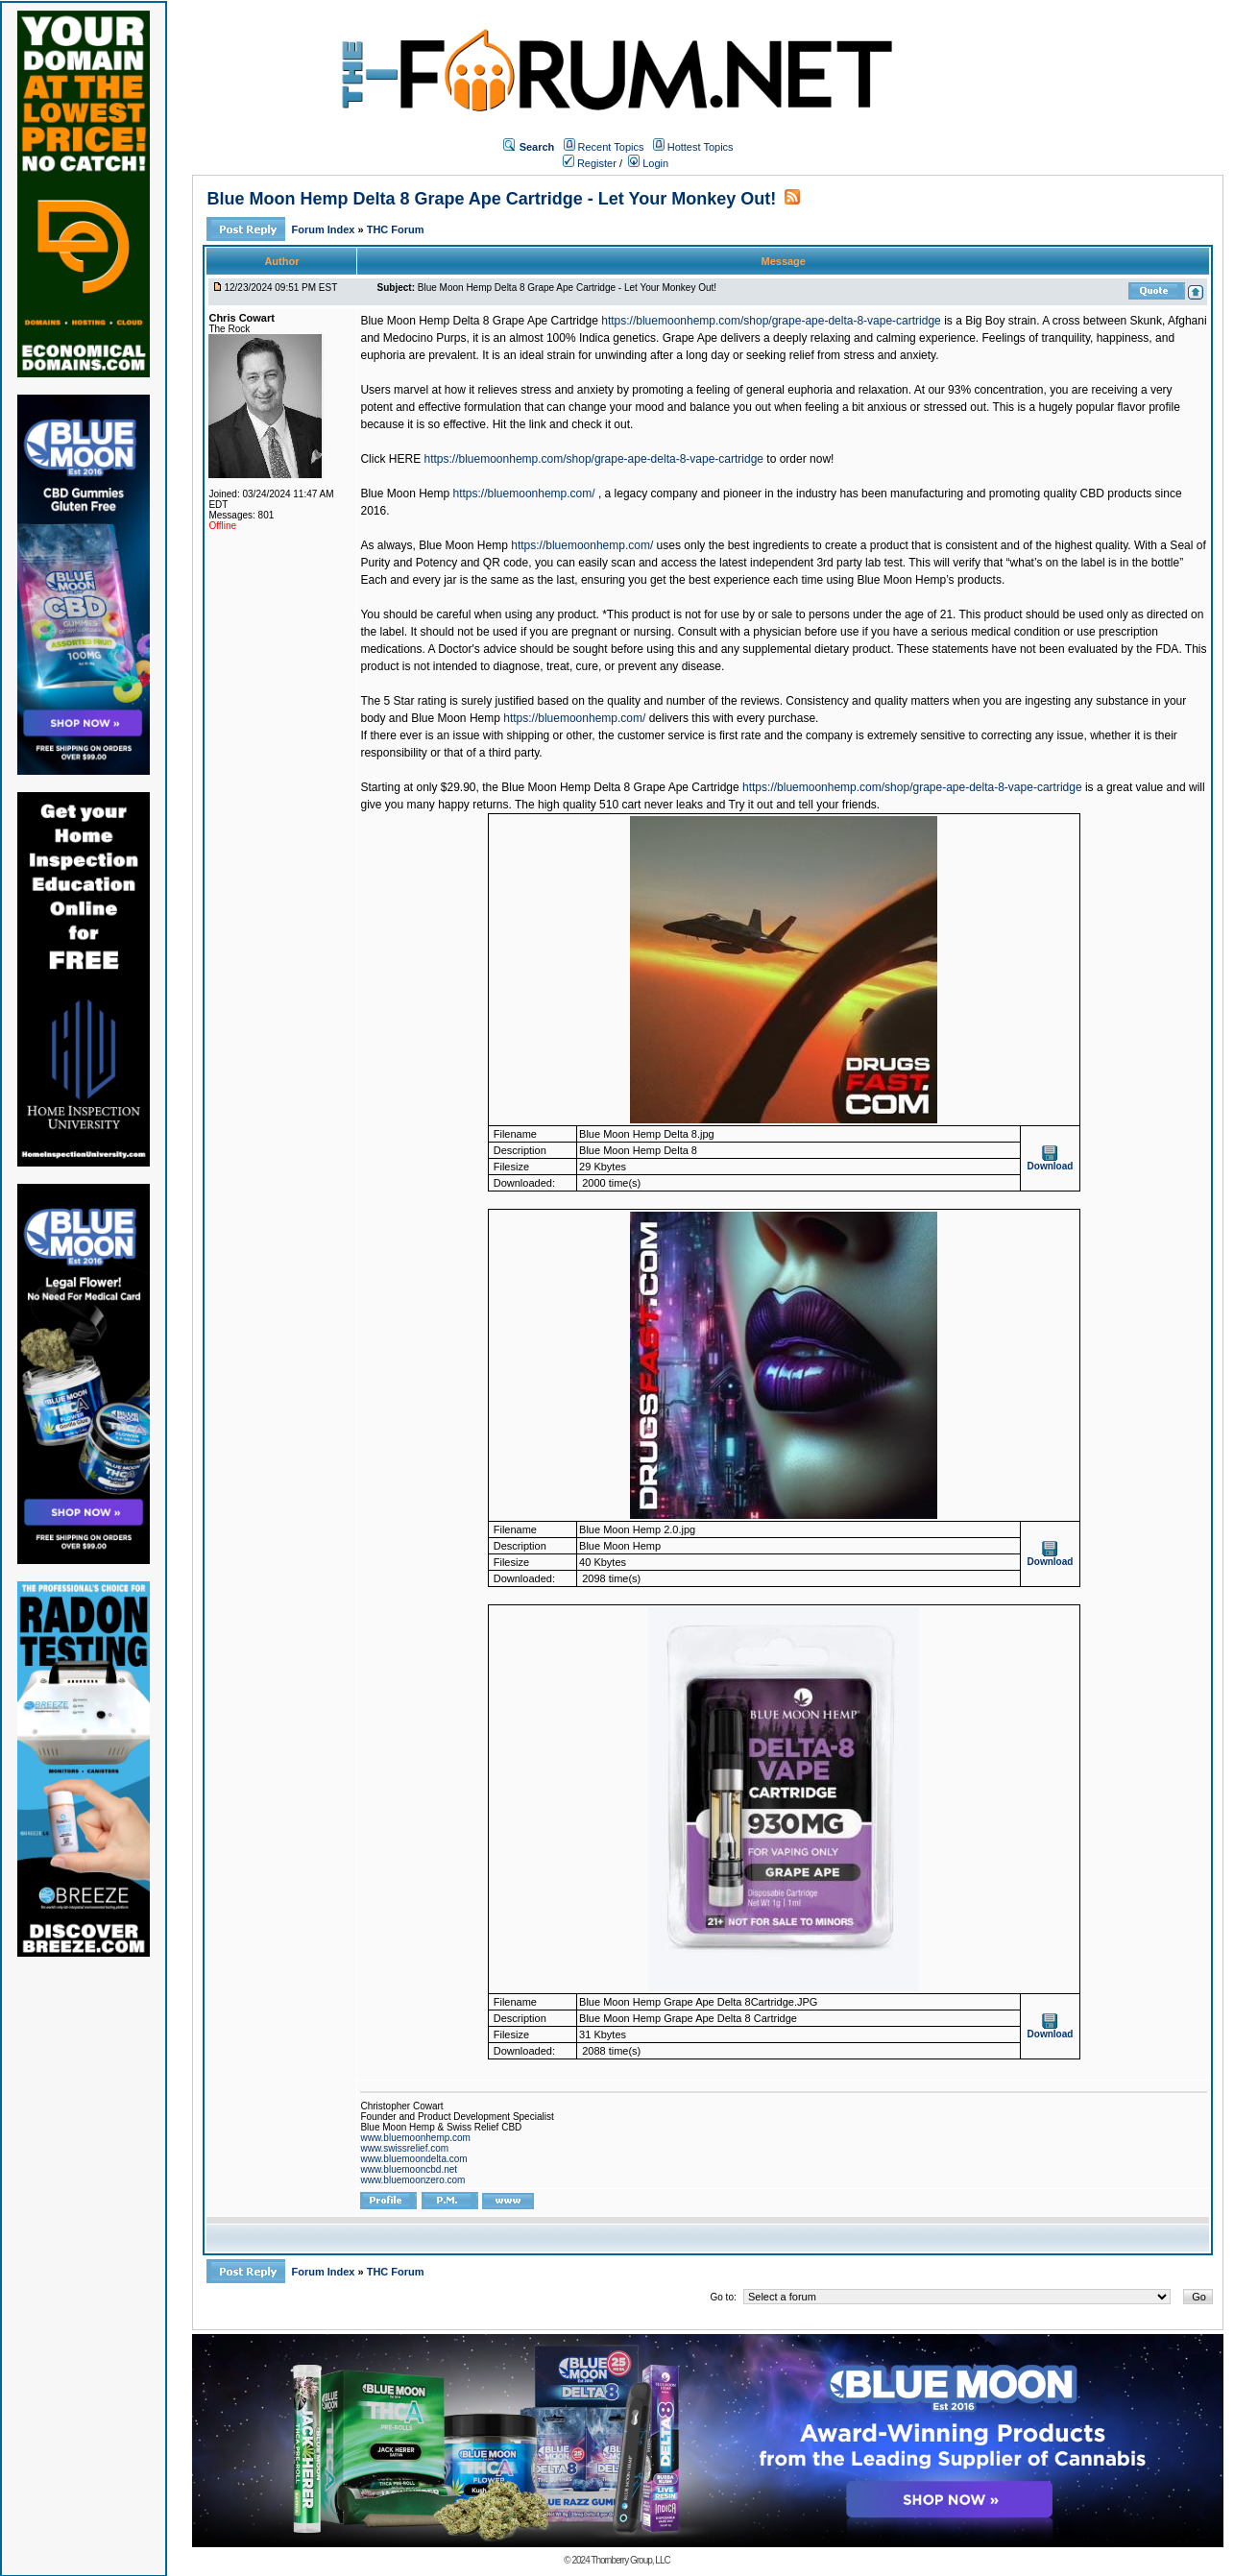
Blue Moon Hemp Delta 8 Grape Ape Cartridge (478, 320)
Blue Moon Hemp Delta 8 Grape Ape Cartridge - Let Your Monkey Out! (491, 198)
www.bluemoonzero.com (412, 2180)
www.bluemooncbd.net (408, 2169)
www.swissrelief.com (404, 2148)
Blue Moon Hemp (463, 545)
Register (590, 163)
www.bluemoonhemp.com (415, 2137)
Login (648, 163)
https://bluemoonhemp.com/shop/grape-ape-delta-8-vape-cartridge (771, 320)
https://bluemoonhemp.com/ (524, 493)
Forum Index (324, 229)
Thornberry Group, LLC (630, 2560)
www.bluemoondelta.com (413, 2159)
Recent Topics (611, 147)
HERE (405, 459)
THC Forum (395, 229)
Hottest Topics (700, 147)
